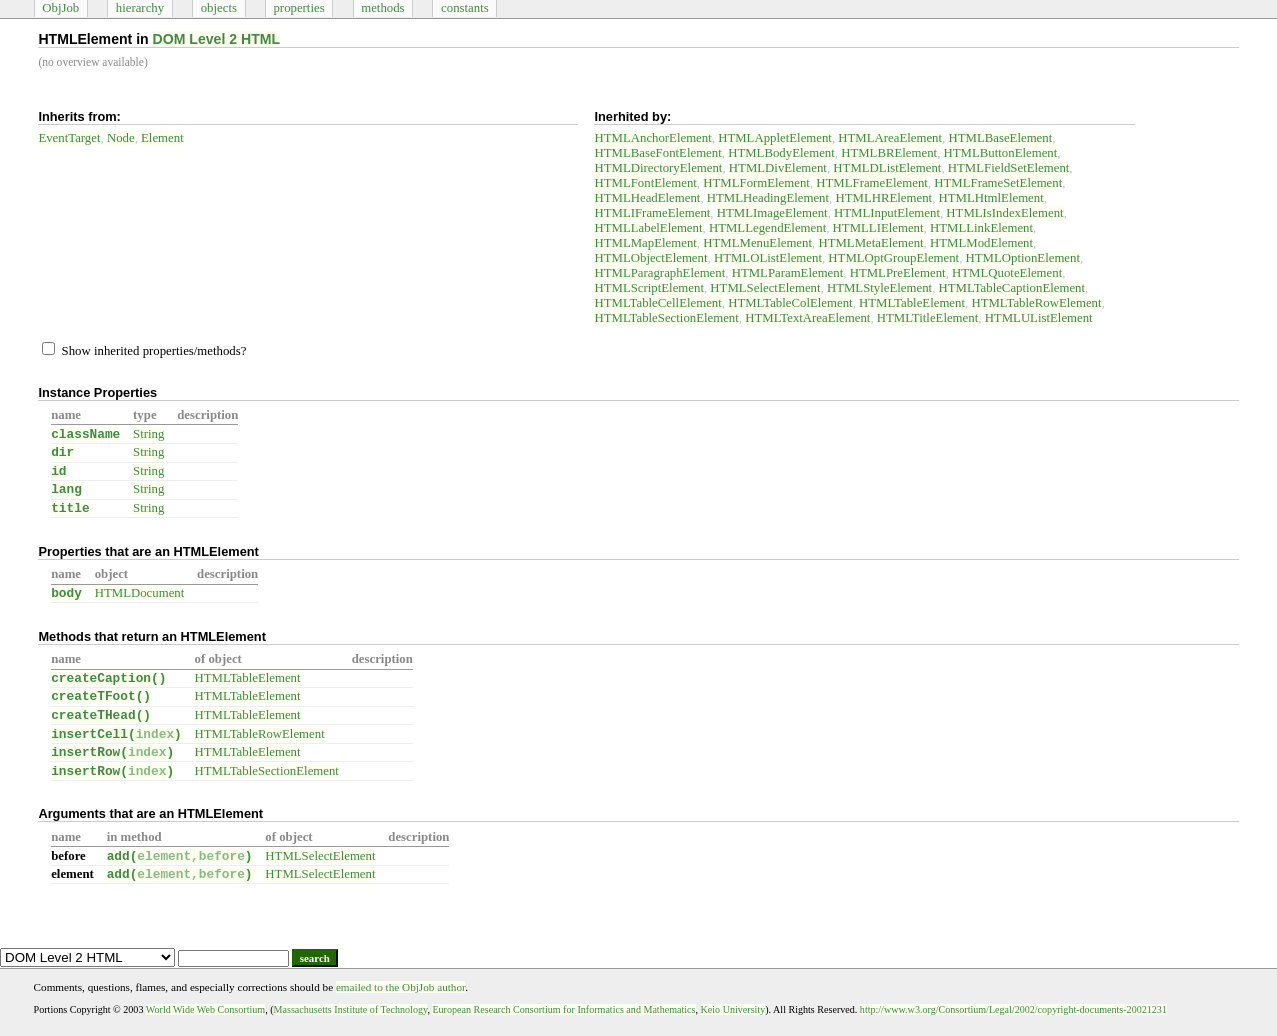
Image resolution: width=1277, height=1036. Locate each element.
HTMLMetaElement (870, 243)
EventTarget (69, 138)
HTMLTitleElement (927, 318)
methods (382, 8)
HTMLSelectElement (765, 288)
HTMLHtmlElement (991, 198)
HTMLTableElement (912, 303)
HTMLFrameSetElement (998, 183)
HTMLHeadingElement (768, 198)
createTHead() (101, 715)
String (148, 434)
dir (62, 452)
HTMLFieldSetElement (1009, 168)
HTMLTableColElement (790, 303)
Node (121, 138)
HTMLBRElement (889, 153)
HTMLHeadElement (647, 198)
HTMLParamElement (788, 273)
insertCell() (116, 734)
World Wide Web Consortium (205, 1009)
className (85, 434)
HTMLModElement (981, 243)
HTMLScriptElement (648, 288)
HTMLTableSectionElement (666, 318)
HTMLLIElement (878, 228)
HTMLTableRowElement (1036, 303)
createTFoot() (101, 696)
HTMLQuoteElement (1007, 273)
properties (298, 8)
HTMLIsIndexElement (1004, 213)
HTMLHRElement (883, 198)
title (70, 508)
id (58, 471)
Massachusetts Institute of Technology (351, 1009)
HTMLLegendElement (767, 228)
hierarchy (140, 8)
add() (180, 856)
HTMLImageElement (772, 213)
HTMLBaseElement (1000, 138)
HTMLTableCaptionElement (1012, 288)
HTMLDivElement (778, 168)
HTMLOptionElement (1023, 258)
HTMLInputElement (887, 213)
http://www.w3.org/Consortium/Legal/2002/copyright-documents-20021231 (1013, 1009)
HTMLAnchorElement (652, 138)
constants (465, 8)
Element (162, 138)
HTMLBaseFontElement (657, 153)
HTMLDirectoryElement (658, 168)
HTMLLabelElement (648, 228)
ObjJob (60, 8)
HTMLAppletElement (775, 138)
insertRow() (112, 752)
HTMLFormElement (756, 183)
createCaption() (108, 678)
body (66, 593)
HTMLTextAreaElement (807, 318)
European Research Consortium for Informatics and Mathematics (563, 1009)
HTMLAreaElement (890, 138)
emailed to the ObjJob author (400, 987)
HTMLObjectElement (650, 258)
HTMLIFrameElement (652, 213)
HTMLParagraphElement (659, 273)
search (315, 958)
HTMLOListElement (768, 258)
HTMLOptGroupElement (893, 258)
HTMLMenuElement (757, 243)
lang (66, 489)
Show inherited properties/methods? (144, 351)
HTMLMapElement (645, 243)
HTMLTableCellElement (657, 303)
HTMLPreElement (898, 273)
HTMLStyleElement (879, 288)
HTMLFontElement (645, 183)
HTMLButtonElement (1001, 153)
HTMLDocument (140, 593)
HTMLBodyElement (781, 153)
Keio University (733, 1009)
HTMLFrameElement (872, 183)
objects (219, 8)
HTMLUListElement (1039, 318)
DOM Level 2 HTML (217, 39)
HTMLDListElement (887, 168)
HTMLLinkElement (981, 228)
